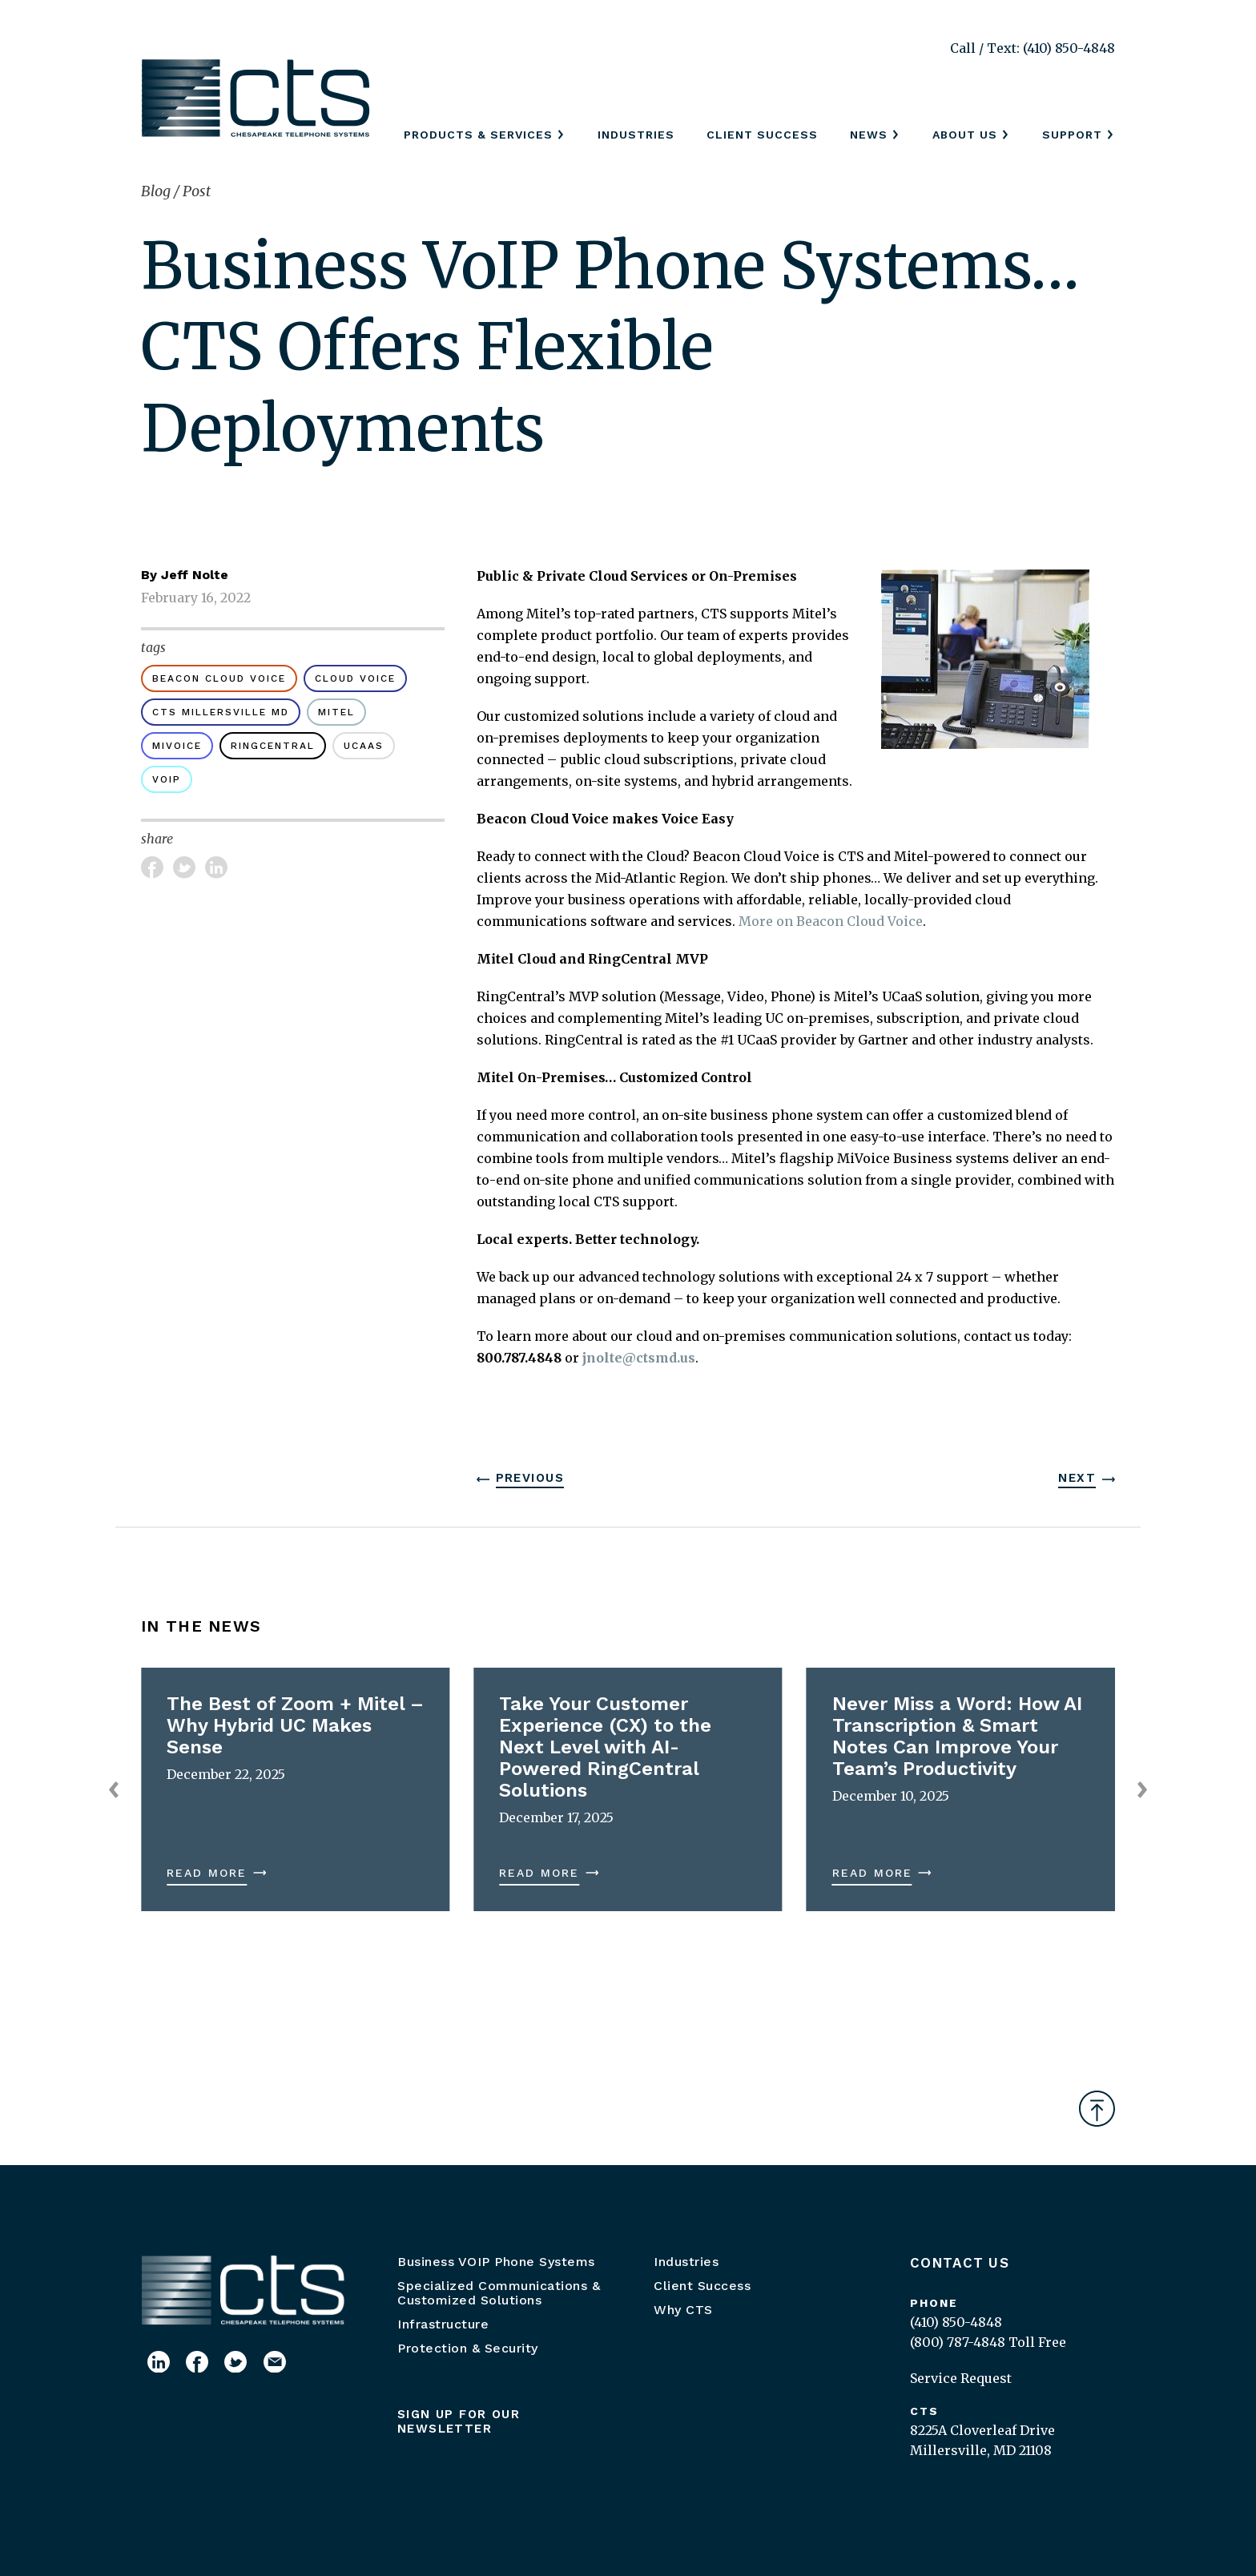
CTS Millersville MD (220, 712)
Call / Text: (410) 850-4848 (1032, 48)
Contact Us (959, 2263)
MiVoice (177, 745)
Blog (157, 191)
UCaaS (364, 745)
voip (166, 779)
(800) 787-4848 (957, 2342)
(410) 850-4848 (956, 2322)
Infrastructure (443, 2324)
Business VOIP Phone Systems (496, 2261)
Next (1077, 1478)
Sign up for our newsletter (458, 2421)
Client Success (762, 134)
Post (197, 191)
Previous (530, 1478)
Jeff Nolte (194, 574)
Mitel (336, 712)
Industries (636, 134)
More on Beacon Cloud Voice (831, 921)
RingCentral (273, 745)
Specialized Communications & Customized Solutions (498, 2293)
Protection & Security (467, 2348)
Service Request (961, 2378)
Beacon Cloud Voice (219, 678)
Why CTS (683, 2309)
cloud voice (355, 678)
